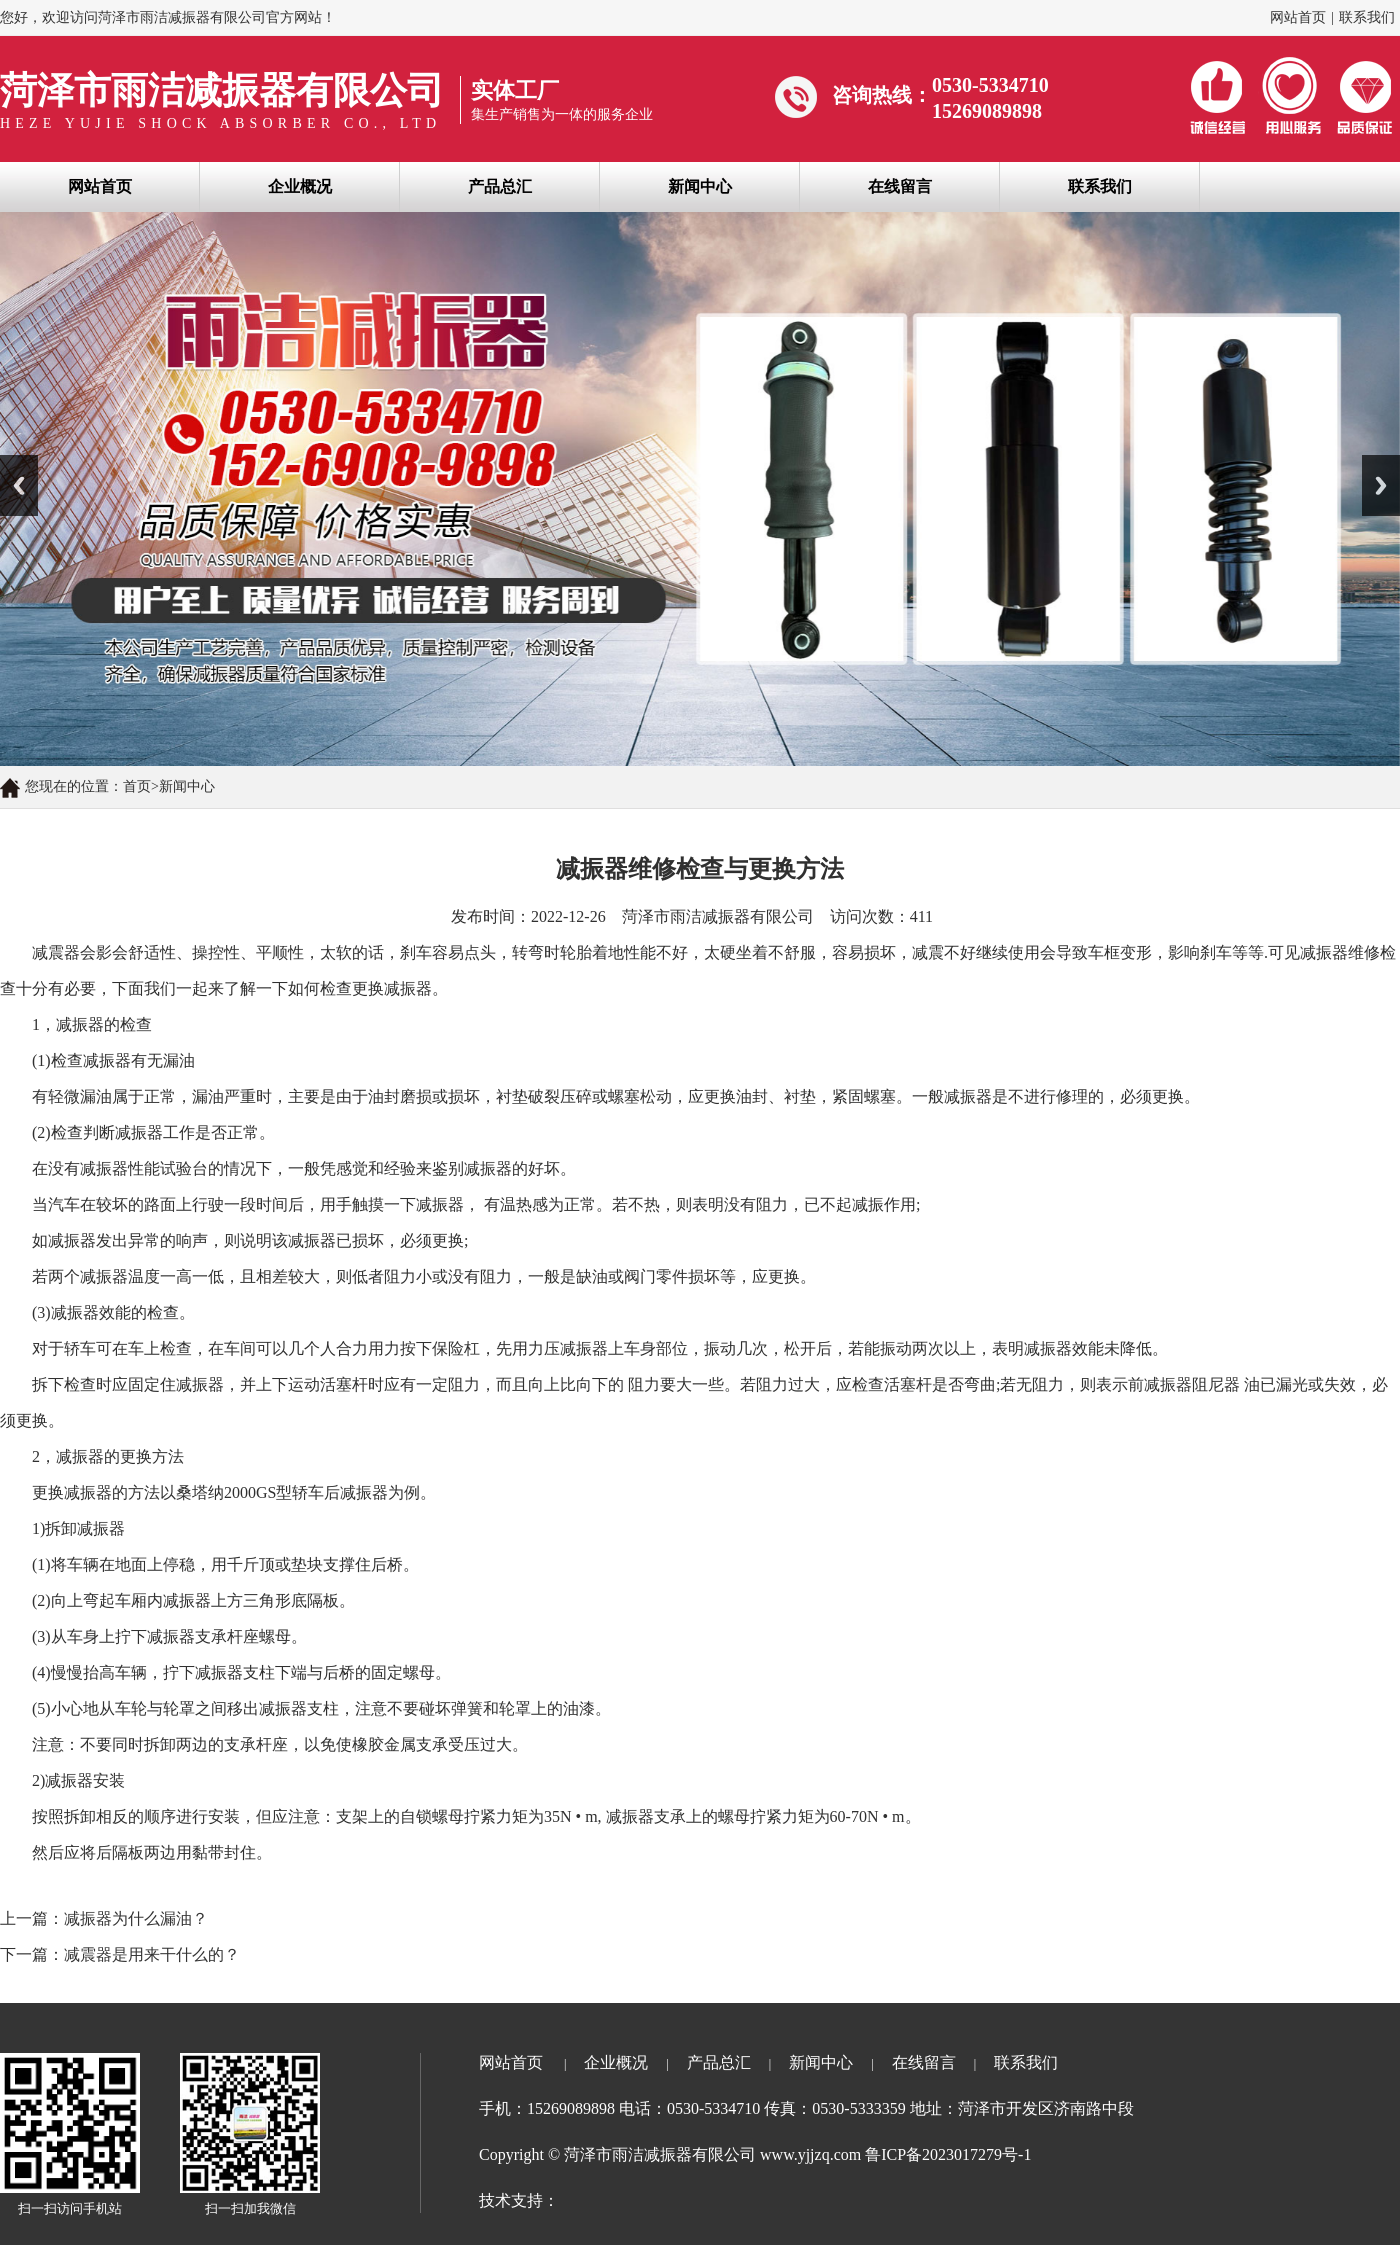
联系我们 (1367, 17)
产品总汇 (500, 186)
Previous (19, 485)
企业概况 (300, 186)
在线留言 (900, 186)
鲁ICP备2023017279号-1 (948, 2154)
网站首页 (1298, 17)
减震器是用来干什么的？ (152, 1954)
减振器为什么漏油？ (136, 1918)
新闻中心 (700, 186)
